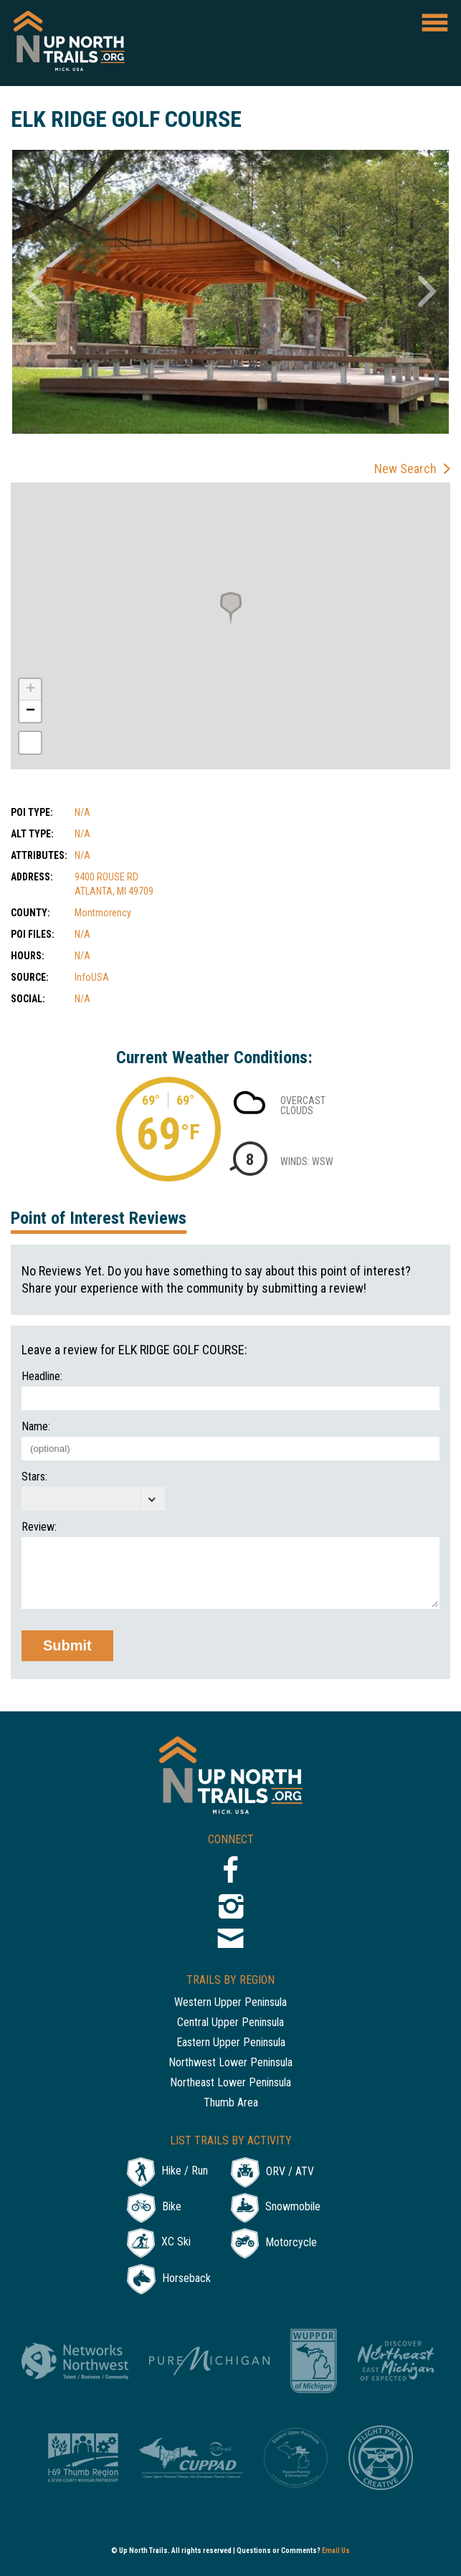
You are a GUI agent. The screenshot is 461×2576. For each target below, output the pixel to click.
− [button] (30, 711)
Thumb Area (231, 2103)
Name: (36, 1426)
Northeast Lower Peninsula (230, 2083)
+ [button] (30, 689)
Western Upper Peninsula (230, 2003)
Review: (39, 1527)
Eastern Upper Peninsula (230, 2043)
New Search (405, 468)
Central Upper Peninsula (230, 2023)
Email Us (336, 2550)
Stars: (34, 1477)
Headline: (42, 1376)
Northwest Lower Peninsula (230, 2063)
